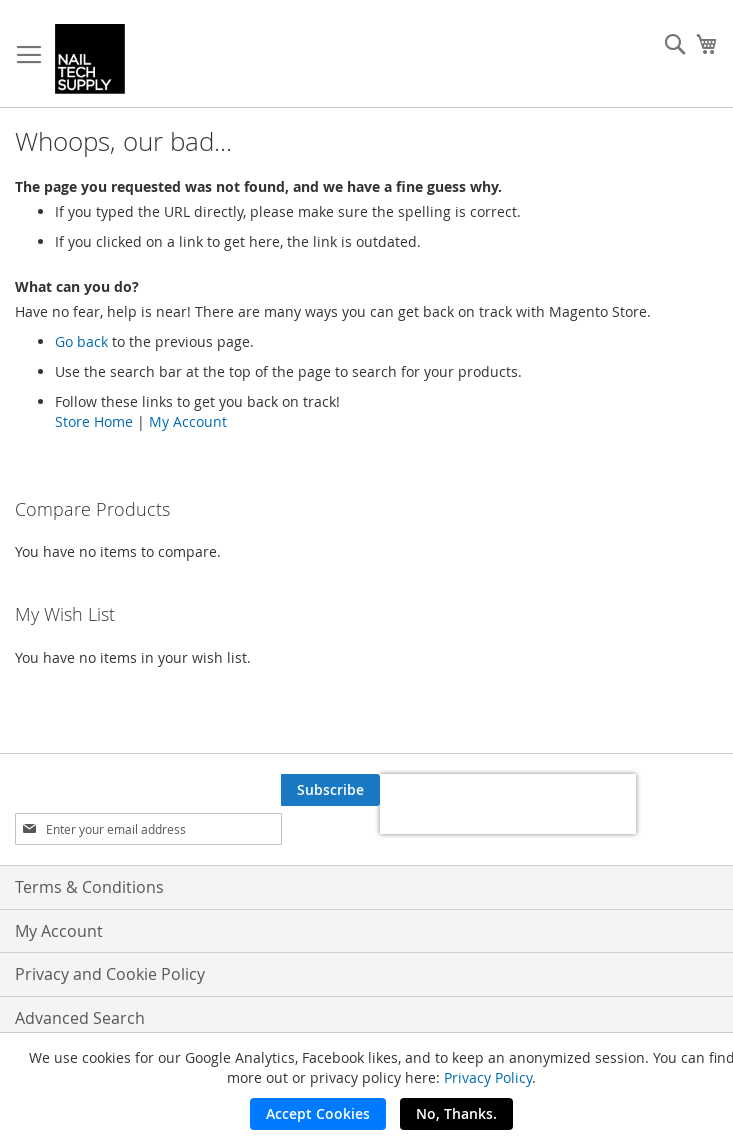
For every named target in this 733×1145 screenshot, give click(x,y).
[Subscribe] (330, 790)
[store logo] (90, 59)
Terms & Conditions (89, 887)
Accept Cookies (318, 1113)
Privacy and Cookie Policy (110, 974)
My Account (188, 421)
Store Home (94, 421)
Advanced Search (80, 1018)
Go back (81, 341)
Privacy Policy (488, 1077)
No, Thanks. (456, 1113)
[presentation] (508, 804)
